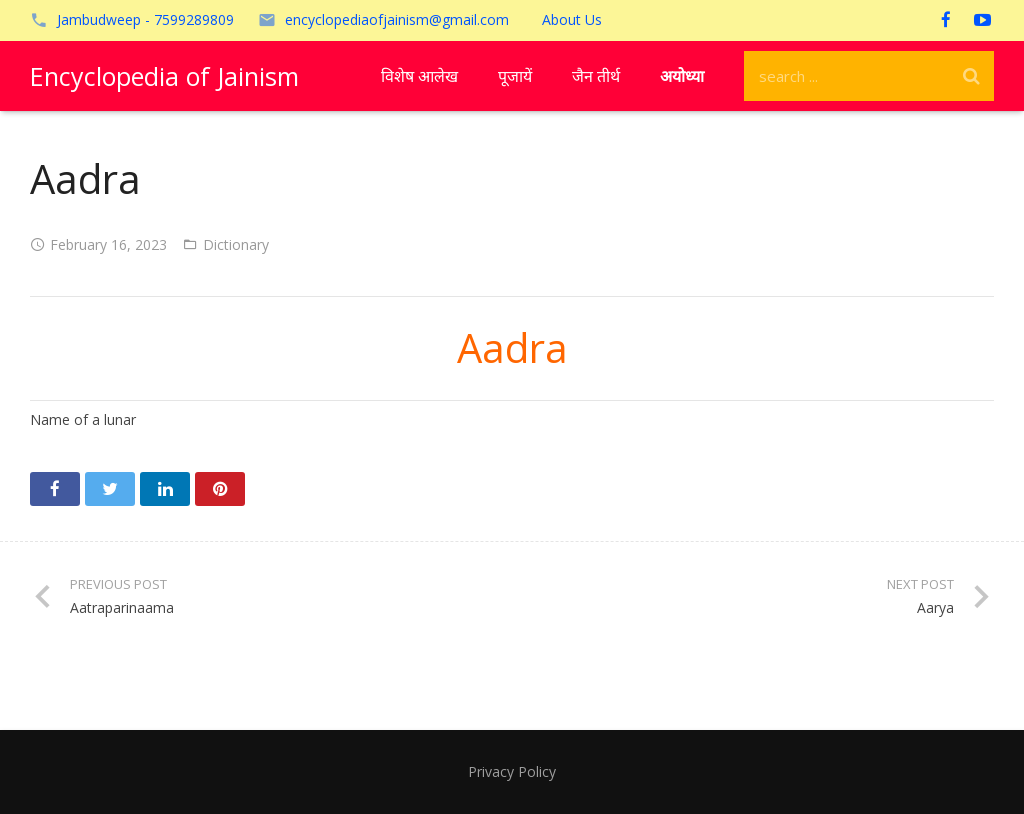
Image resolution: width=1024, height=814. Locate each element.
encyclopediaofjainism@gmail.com (397, 19)
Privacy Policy (512, 771)
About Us (572, 19)
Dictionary (236, 244)
